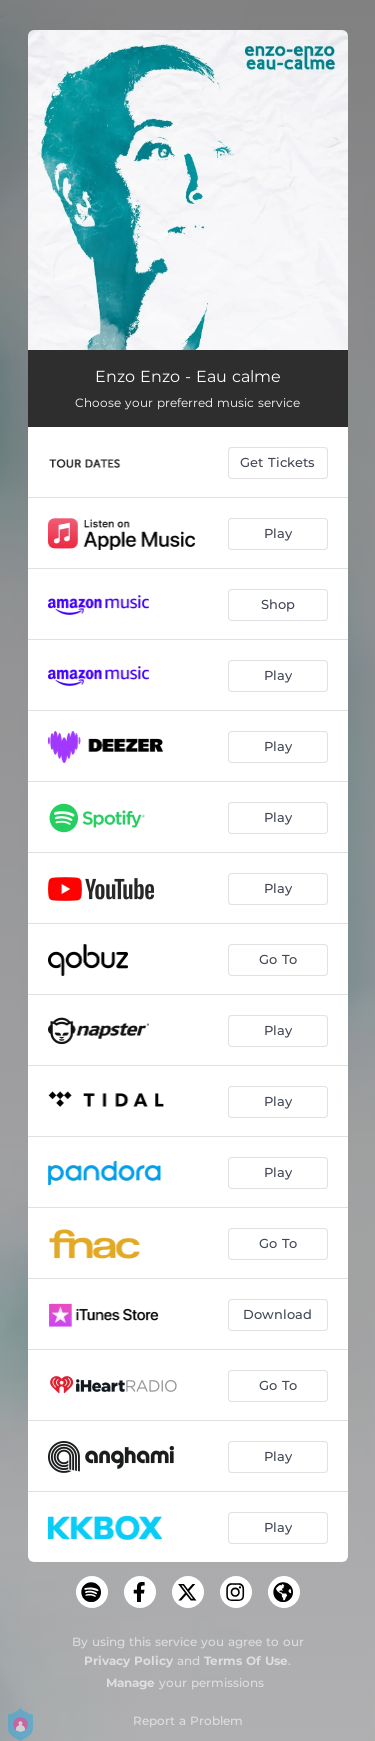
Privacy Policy (128, 1660)
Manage (130, 1682)
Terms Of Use (246, 1660)
